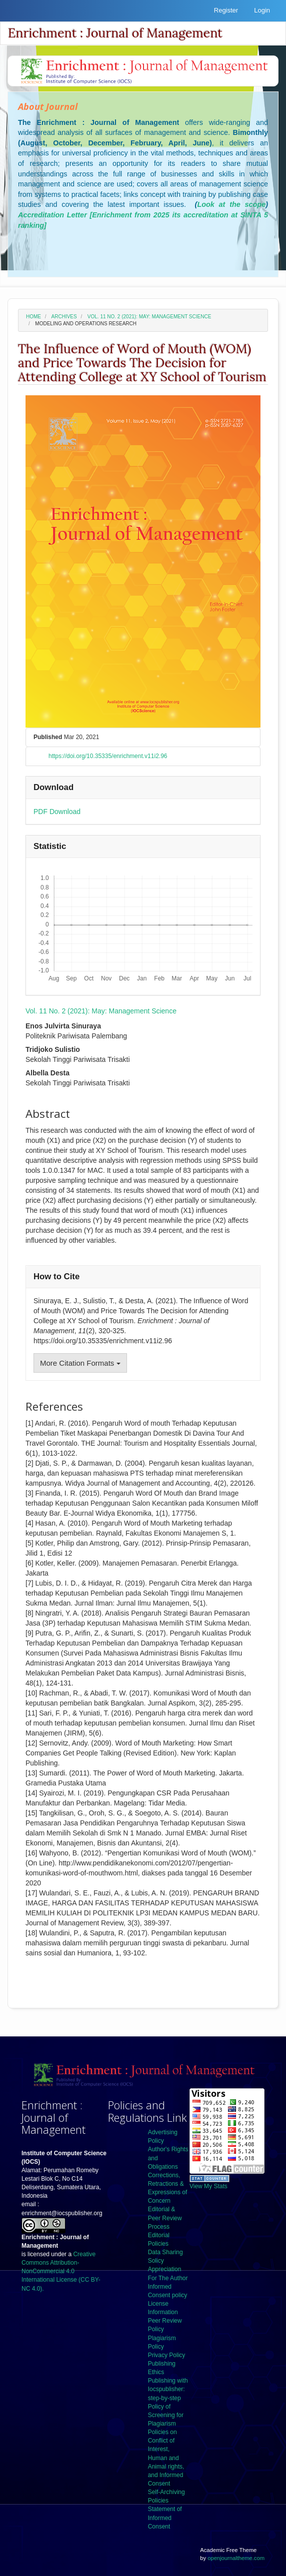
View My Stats (209, 2186)
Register (226, 10)
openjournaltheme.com (236, 2558)
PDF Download (57, 812)
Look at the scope (231, 204)
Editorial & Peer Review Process (165, 2218)
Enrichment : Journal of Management (115, 33)
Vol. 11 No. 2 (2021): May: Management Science (149, 316)
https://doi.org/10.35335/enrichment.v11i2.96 (108, 756)
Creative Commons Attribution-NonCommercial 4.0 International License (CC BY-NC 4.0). (61, 2271)
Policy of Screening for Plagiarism (166, 2415)
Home (33, 316)
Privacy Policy (167, 2355)
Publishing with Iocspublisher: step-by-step (168, 2389)
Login (262, 10)
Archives (64, 316)
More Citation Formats (80, 1363)
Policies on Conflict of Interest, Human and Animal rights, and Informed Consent (166, 2458)
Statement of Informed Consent (165, 2518)
